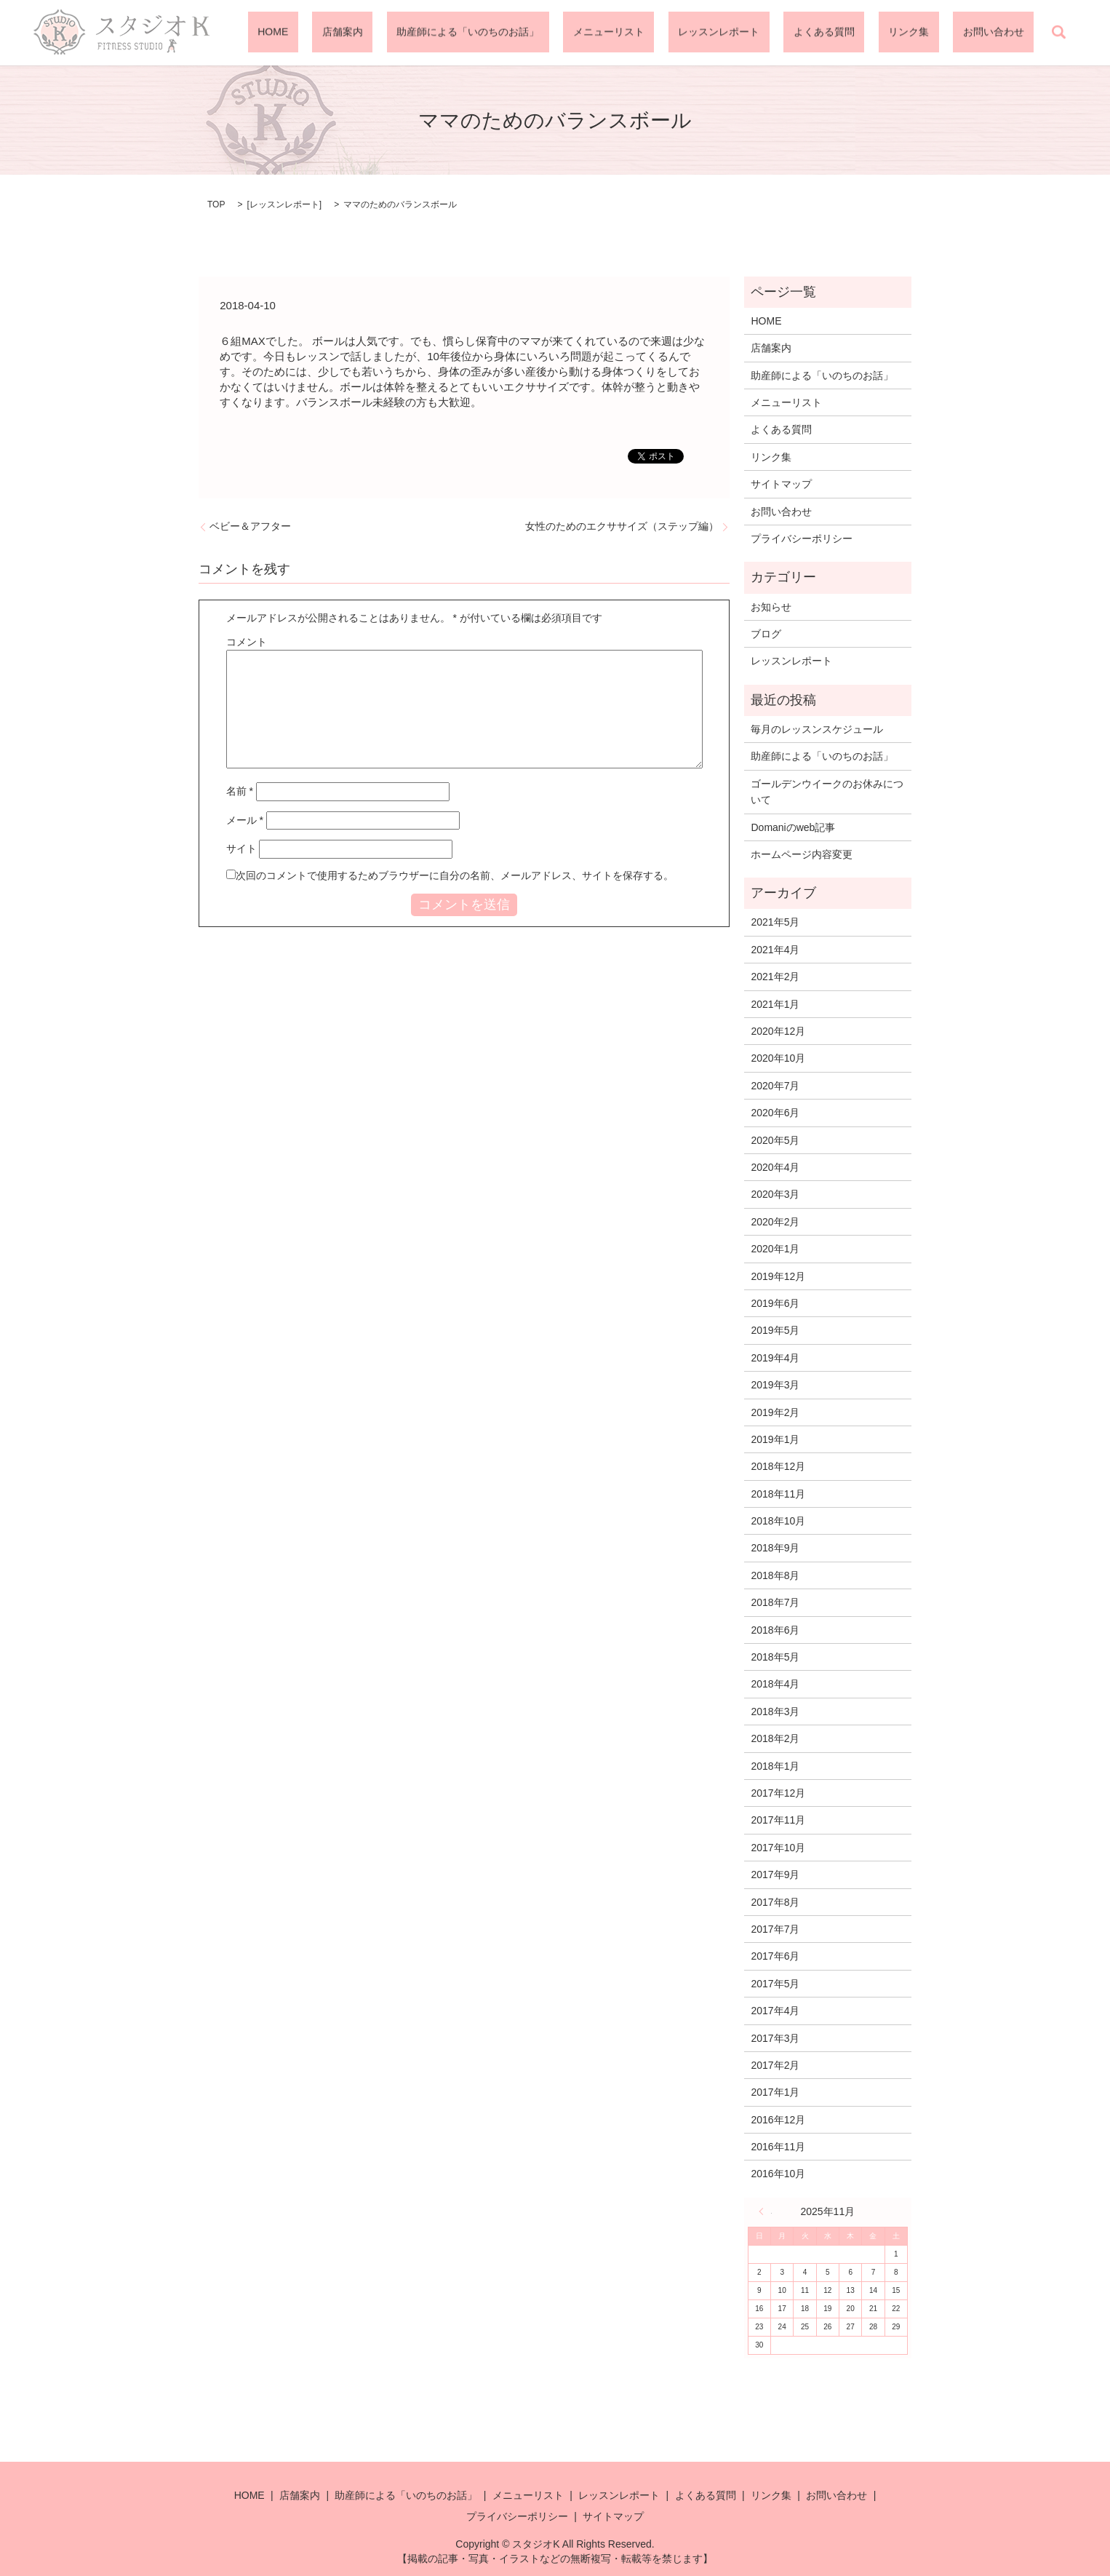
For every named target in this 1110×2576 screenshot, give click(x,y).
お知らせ (771, 607)
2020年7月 (775, 1086)
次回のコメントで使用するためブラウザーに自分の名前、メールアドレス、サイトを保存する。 (455, 875)
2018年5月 (775, 1657)
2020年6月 (775, 1112)
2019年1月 (775, 1439)
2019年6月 (775, 1303)
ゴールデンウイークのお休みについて (827, 792)
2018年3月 (775, 1711)
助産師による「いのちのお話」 (575, 33)
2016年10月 (778, 2173)
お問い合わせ (1003, 33)
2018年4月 (775, 1684)
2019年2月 (775, 1412)
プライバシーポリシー (802, 538)
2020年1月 (775, 1249)
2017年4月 (775, 2010)
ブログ (766, 634)
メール (244, 820)
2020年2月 (775, 1222)
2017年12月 (778, 1793)
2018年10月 (778, 1521)
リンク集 (937, 33)
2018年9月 (775, 1548)
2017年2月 (775, 2065)
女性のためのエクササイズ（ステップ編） (622, 526)
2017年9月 (775, 1874)
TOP (216, 204)
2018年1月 (775, 1766)
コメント (246, 642)
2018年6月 (775, 1630)
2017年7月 (775, 1929)
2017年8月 (775, 1902)
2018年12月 (778, 1466)
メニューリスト (696, 33)
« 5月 (765, 2211)
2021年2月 (775, 976)
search (1058, 33)
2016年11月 (778, 2146)
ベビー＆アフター (250, 526)
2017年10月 (778, 1847)
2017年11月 (778, 1820)
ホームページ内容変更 (802, 854)
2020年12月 (778, 1031)
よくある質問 (872, 33)
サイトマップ (781, 484)
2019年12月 (778, 1276)
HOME (419, 33)
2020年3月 (775, 1194)
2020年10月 (778, 1058)
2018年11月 (778, 1494)
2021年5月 (775, 922)
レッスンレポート (787, 33)
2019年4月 (775, 1358)
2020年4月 (775, 1167)
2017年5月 (775, 1983)
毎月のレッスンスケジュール (817, 729)
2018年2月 (775, 1738)
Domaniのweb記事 (793, 827)
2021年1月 (775, 1004)
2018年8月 (775, 1575)
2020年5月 (775, 1140)
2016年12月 (778, 2120)
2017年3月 (775, 2038)
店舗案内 (469, 33)
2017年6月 (775, 1956)
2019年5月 (775, 1330)
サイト (241, 848)
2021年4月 (775, 949)
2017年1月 (775, 2092)
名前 (239, 791)
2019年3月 (775, 1385)
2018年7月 (775, 1602)
